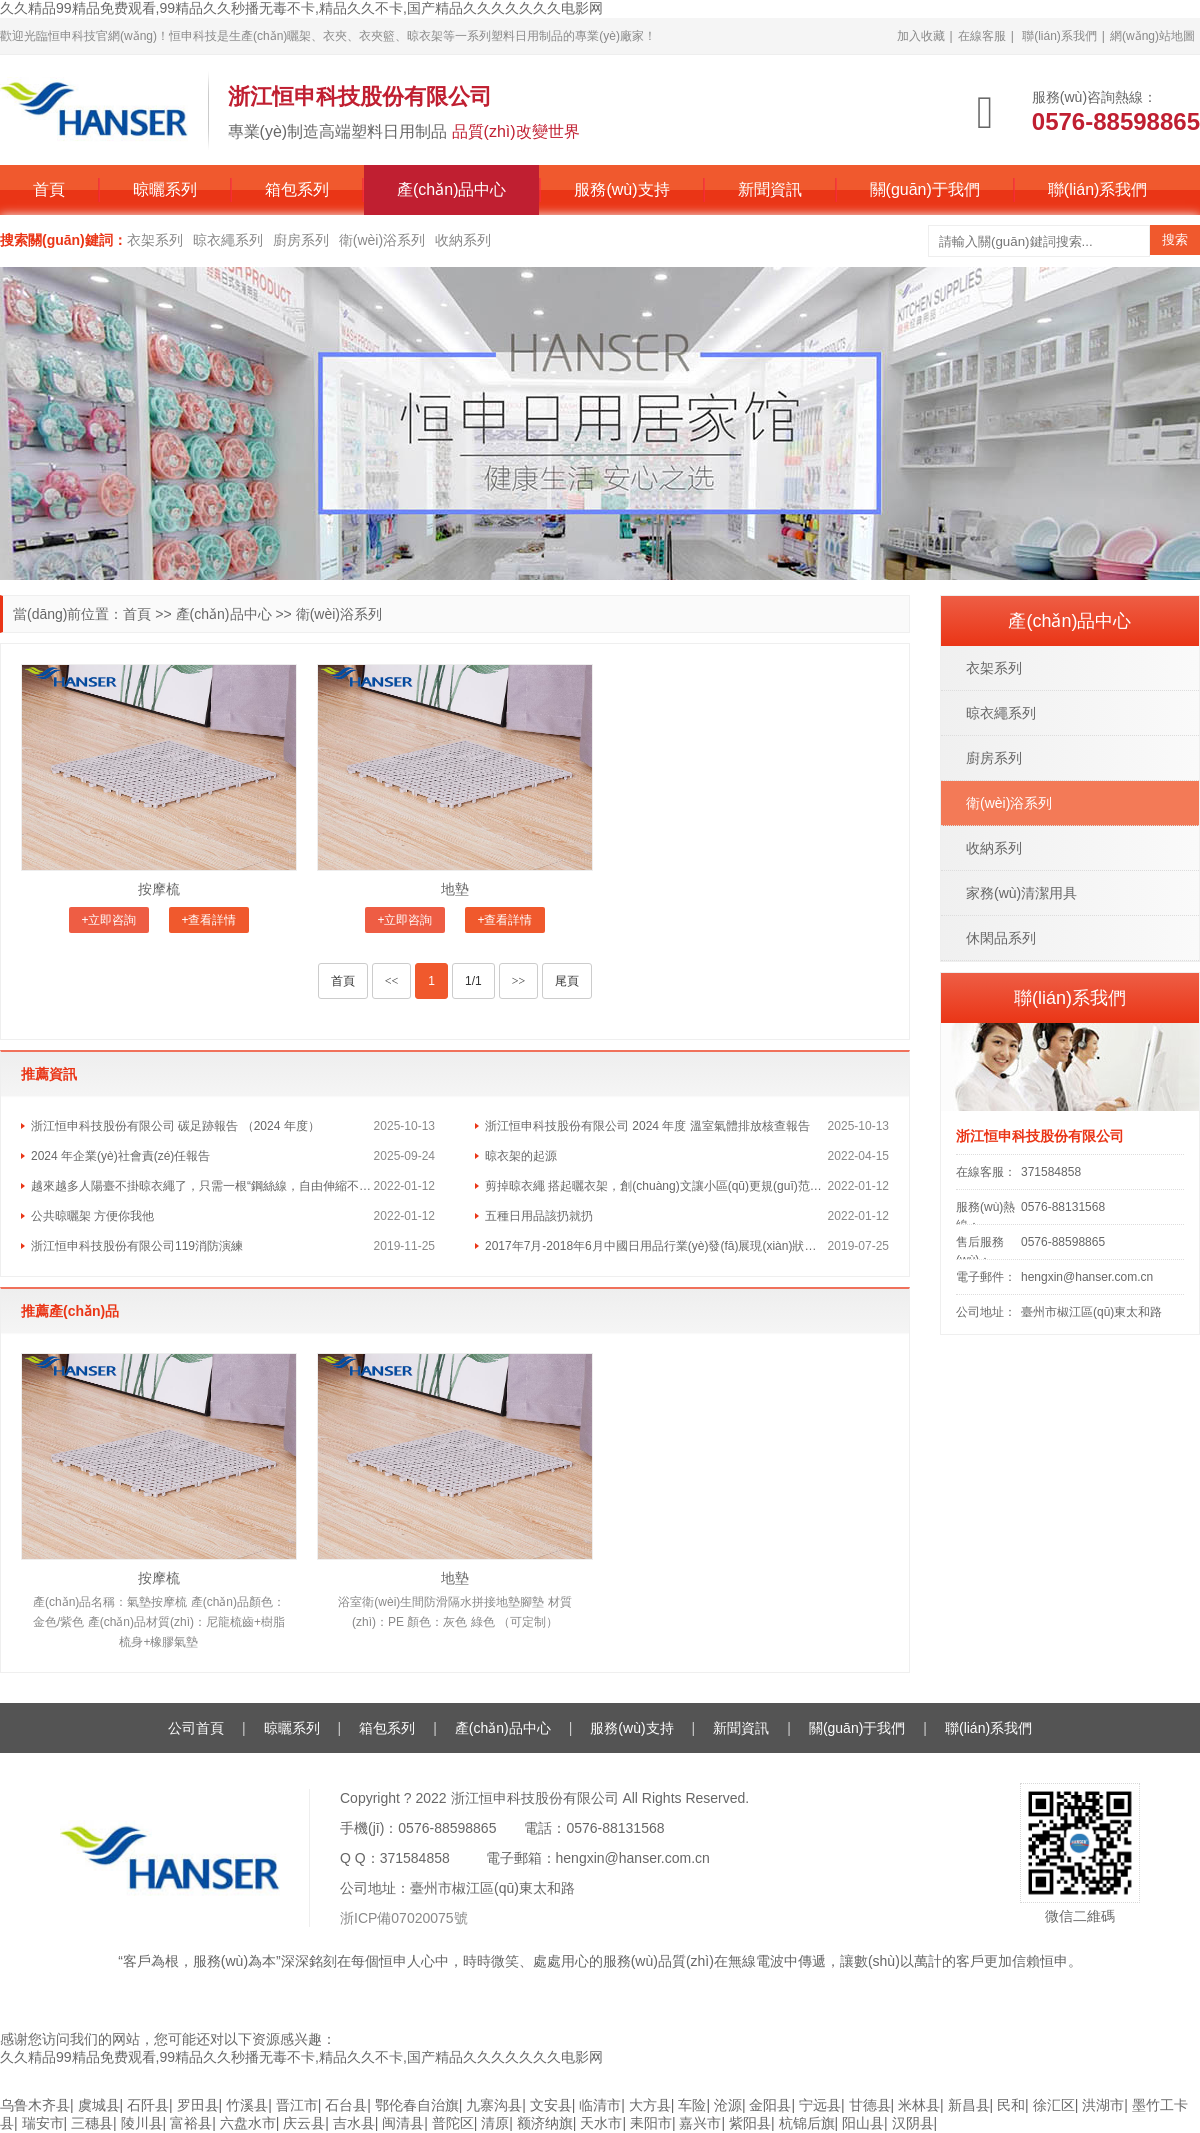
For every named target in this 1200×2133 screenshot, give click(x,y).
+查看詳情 (208, 920)
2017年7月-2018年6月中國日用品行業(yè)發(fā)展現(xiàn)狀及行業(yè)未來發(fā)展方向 (656, 1246)
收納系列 (463, 240)
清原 (495, 2123)
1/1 (473, 981)
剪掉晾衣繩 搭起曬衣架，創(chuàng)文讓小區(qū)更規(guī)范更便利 (656, 1186)
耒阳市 (651, 2123)
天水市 (601, 2123)
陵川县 (142, 2123)
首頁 (49, 189)
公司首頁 (196, 1728)
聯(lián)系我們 (1059, 36)
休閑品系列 (1001, 938)
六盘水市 (248, 2123)
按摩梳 (159, 889)
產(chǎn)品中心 (451, 189)
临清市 (600, 2105)
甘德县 (870, 2105)
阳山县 (863, 2123)
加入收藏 (921, 36)
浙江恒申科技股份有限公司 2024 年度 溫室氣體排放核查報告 (647, 1126)
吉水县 (354, 2123)
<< (392, 981)
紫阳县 (750, 2123)
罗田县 (198, 2105)
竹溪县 (247, 2105)
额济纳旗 (545, 2123)
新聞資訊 (770, 189)
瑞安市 (43, 2123)
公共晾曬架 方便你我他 (92, 1216)
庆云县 (304, 2123)
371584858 (1051, 1172)
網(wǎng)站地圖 (1152, 36)
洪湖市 (1103, 2105)
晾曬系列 (165, 189)
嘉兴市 (700, 2123)
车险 (692, 2105)
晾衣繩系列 (228, 240)
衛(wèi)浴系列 (382, 240)
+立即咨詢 (108, 920)
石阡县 (148, 2105)
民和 (1011, 2105)
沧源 (728, 2105)
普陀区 (453, 2123)
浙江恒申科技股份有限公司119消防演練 (137, 1246)
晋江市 (297, 2105)
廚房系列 (301, 240)
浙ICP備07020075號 (404, 1918)
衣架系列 (155, 240)
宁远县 (820, 2105)
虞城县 (99, 2105)
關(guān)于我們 (925, 189)
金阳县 (770, 2105)
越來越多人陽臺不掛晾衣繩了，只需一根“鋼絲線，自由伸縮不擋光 (202, 1186)
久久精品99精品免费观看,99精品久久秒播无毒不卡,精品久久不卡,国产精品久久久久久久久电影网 (301, 8)
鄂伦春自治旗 (417, 2105)
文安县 (551, 2105)
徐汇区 (1054, 2105)
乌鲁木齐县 (35, 2105)
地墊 (455, 889)
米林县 (919, 2105)
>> (519, 981)
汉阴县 (913, 2123)
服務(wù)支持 (621, 189)
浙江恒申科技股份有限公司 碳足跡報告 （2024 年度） (175, 1126)
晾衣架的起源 (521, 1156)
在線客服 (982, 36)
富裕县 (191, 2123)
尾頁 (567, 981)
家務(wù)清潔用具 (1021, 893)
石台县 (346, 2105)
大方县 (650, 2105)
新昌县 (969, 2105)
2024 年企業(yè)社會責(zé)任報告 (120, 1156)
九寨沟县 (494, 2105)
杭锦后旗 (807, 2123)
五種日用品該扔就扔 (539, 1216)
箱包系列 (297, 189)
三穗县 (92, 2123)
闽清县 (403, 2123)
